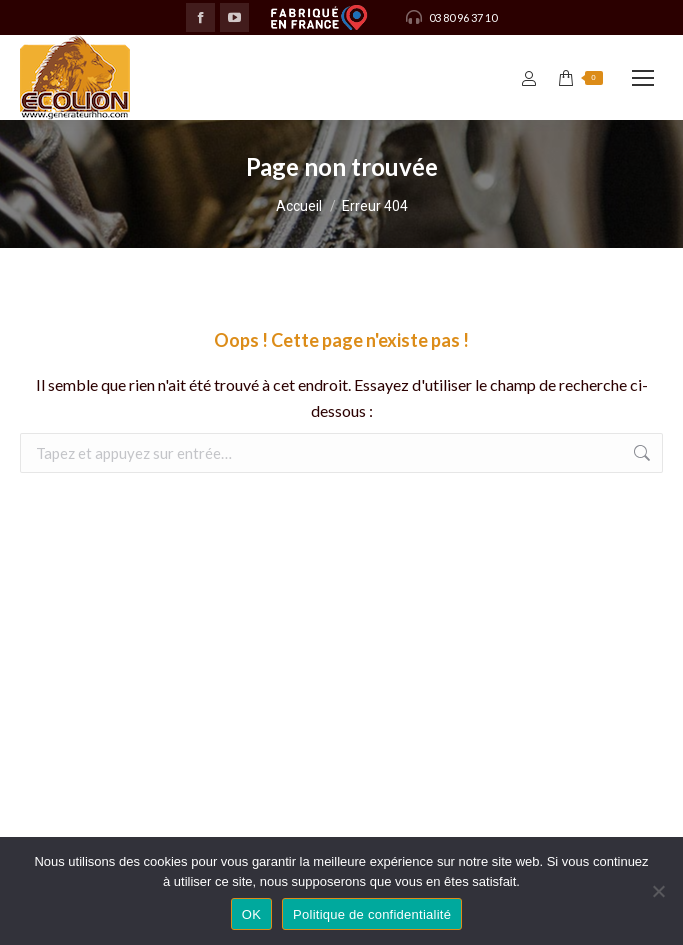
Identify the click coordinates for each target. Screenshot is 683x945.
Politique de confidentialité (372, 914)
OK (251, 914)
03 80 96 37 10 (450, 17)
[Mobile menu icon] (643, 78)
